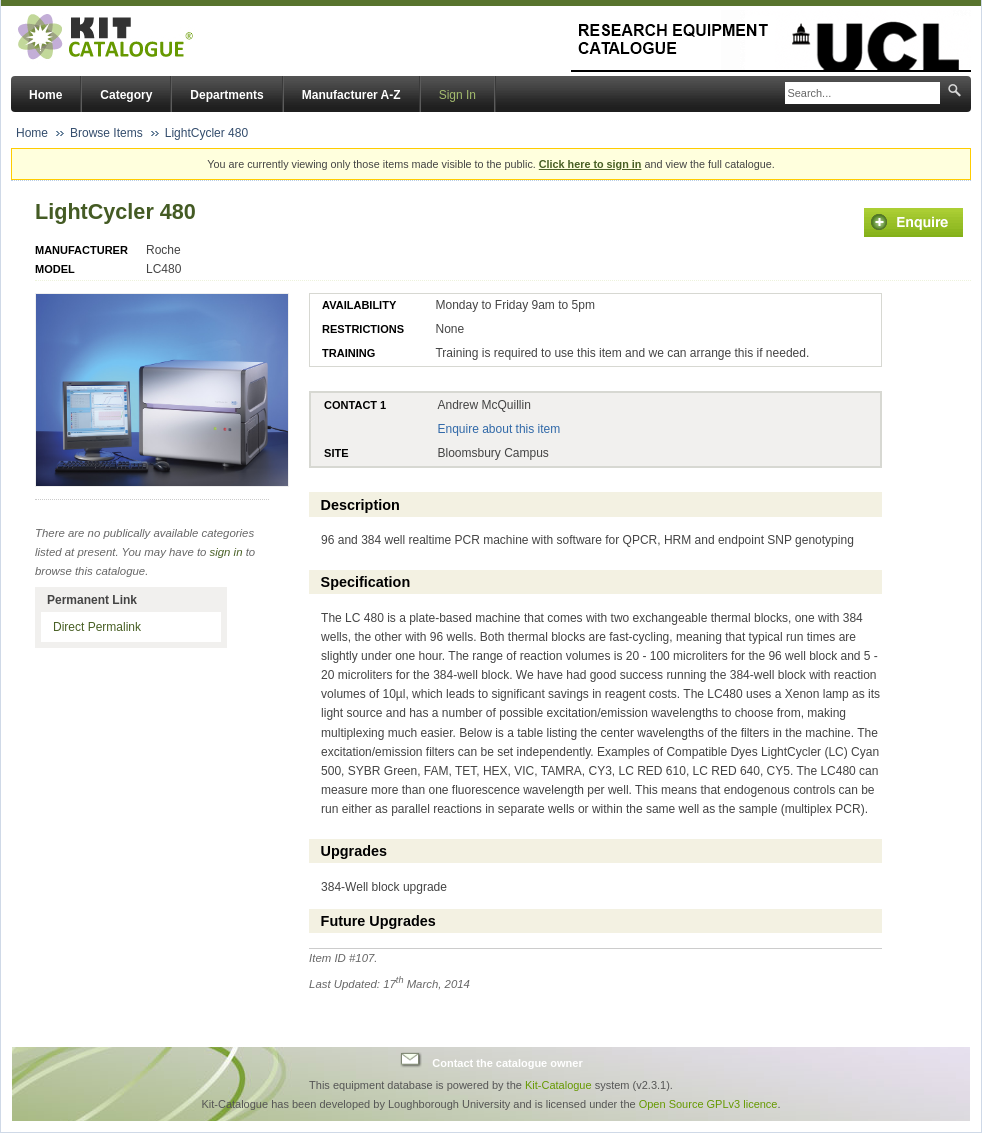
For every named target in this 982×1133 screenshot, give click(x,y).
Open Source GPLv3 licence (708, 1104)
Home (45, 95)
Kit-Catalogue (558, 1085)
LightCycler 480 (206, 133)
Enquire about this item (498, 429)
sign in (226, 552)
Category (126, 95)
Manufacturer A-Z (351, 95)
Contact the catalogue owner (507, 1062)
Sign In (457, 95)
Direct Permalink (97, 627)
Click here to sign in (590, 164)
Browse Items (106, 133)
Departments (226, 95)
